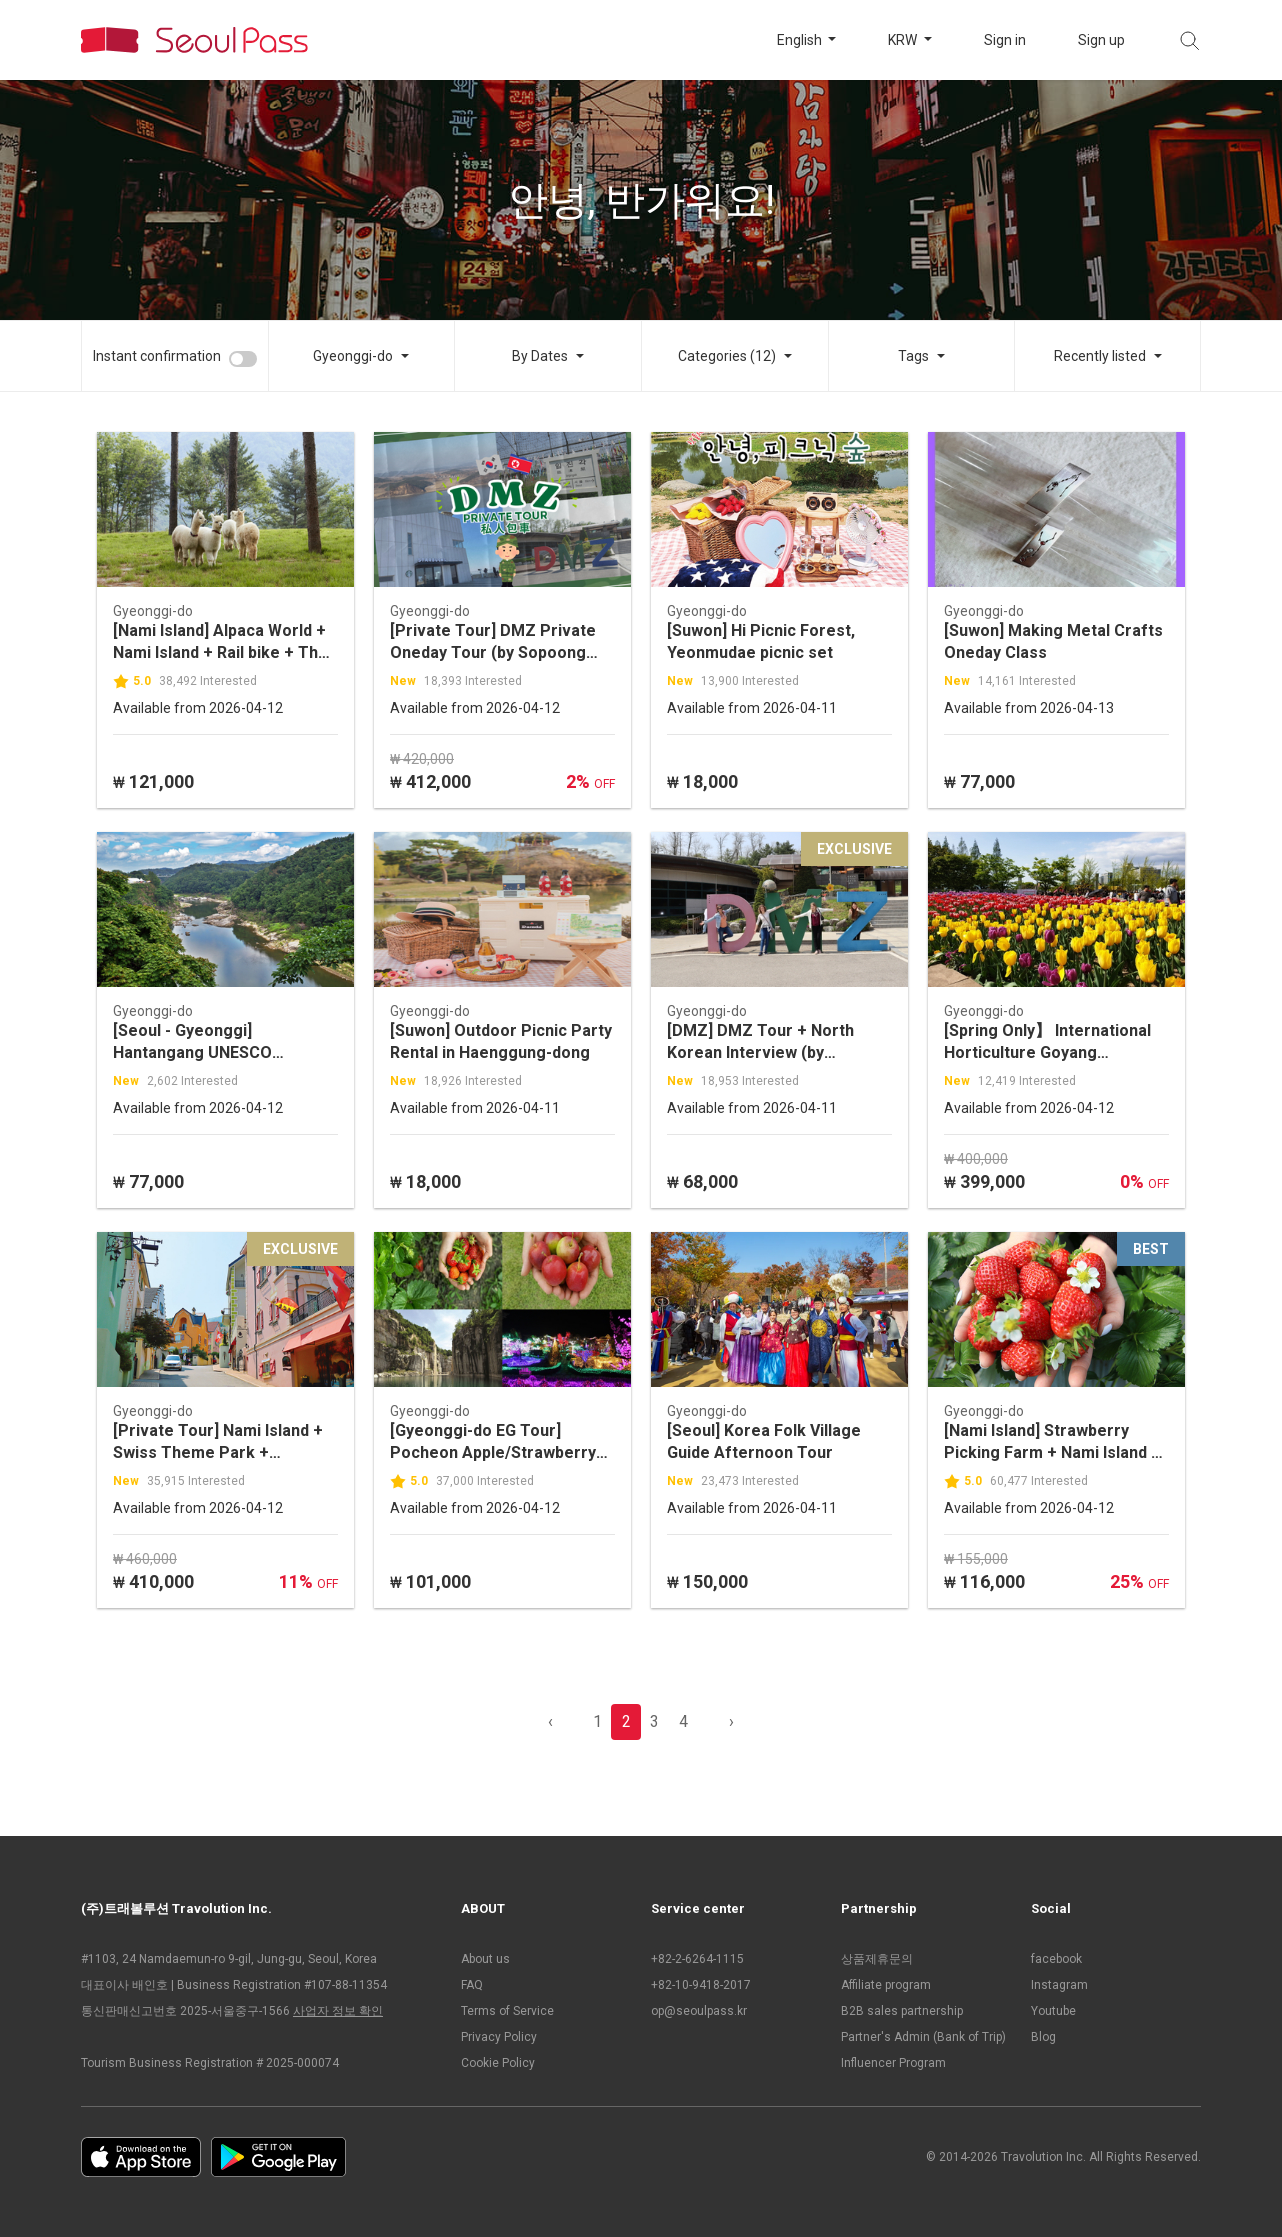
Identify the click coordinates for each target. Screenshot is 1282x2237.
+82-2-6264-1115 (697, 1959)
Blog (1043, 2037)
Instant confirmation (157, 356)
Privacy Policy (499, 2037)
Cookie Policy (498, 2063)
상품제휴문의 (877, 1959)
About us (485, 1959)
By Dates (540, 356)
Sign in (1005, 40)
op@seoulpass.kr (699, 2011)
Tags (913, 356)
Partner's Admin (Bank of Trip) (923, 2037)
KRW (904, 40)
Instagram (1059, 1985)
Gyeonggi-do (353, 356)
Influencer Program (893, 2063)
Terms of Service (507, 2011)
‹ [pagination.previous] (550, 1721)
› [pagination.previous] (731, 1721)
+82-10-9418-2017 (701, 1985)
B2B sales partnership (902, 2011)
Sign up (1101, 40)
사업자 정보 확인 (338, 2011)
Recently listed (1100, 356)
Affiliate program (886, 1985)
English (801, 40)
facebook (1056, 1959)
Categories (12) (727, 356)
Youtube (1053, 2011)
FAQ (472, 1985)
